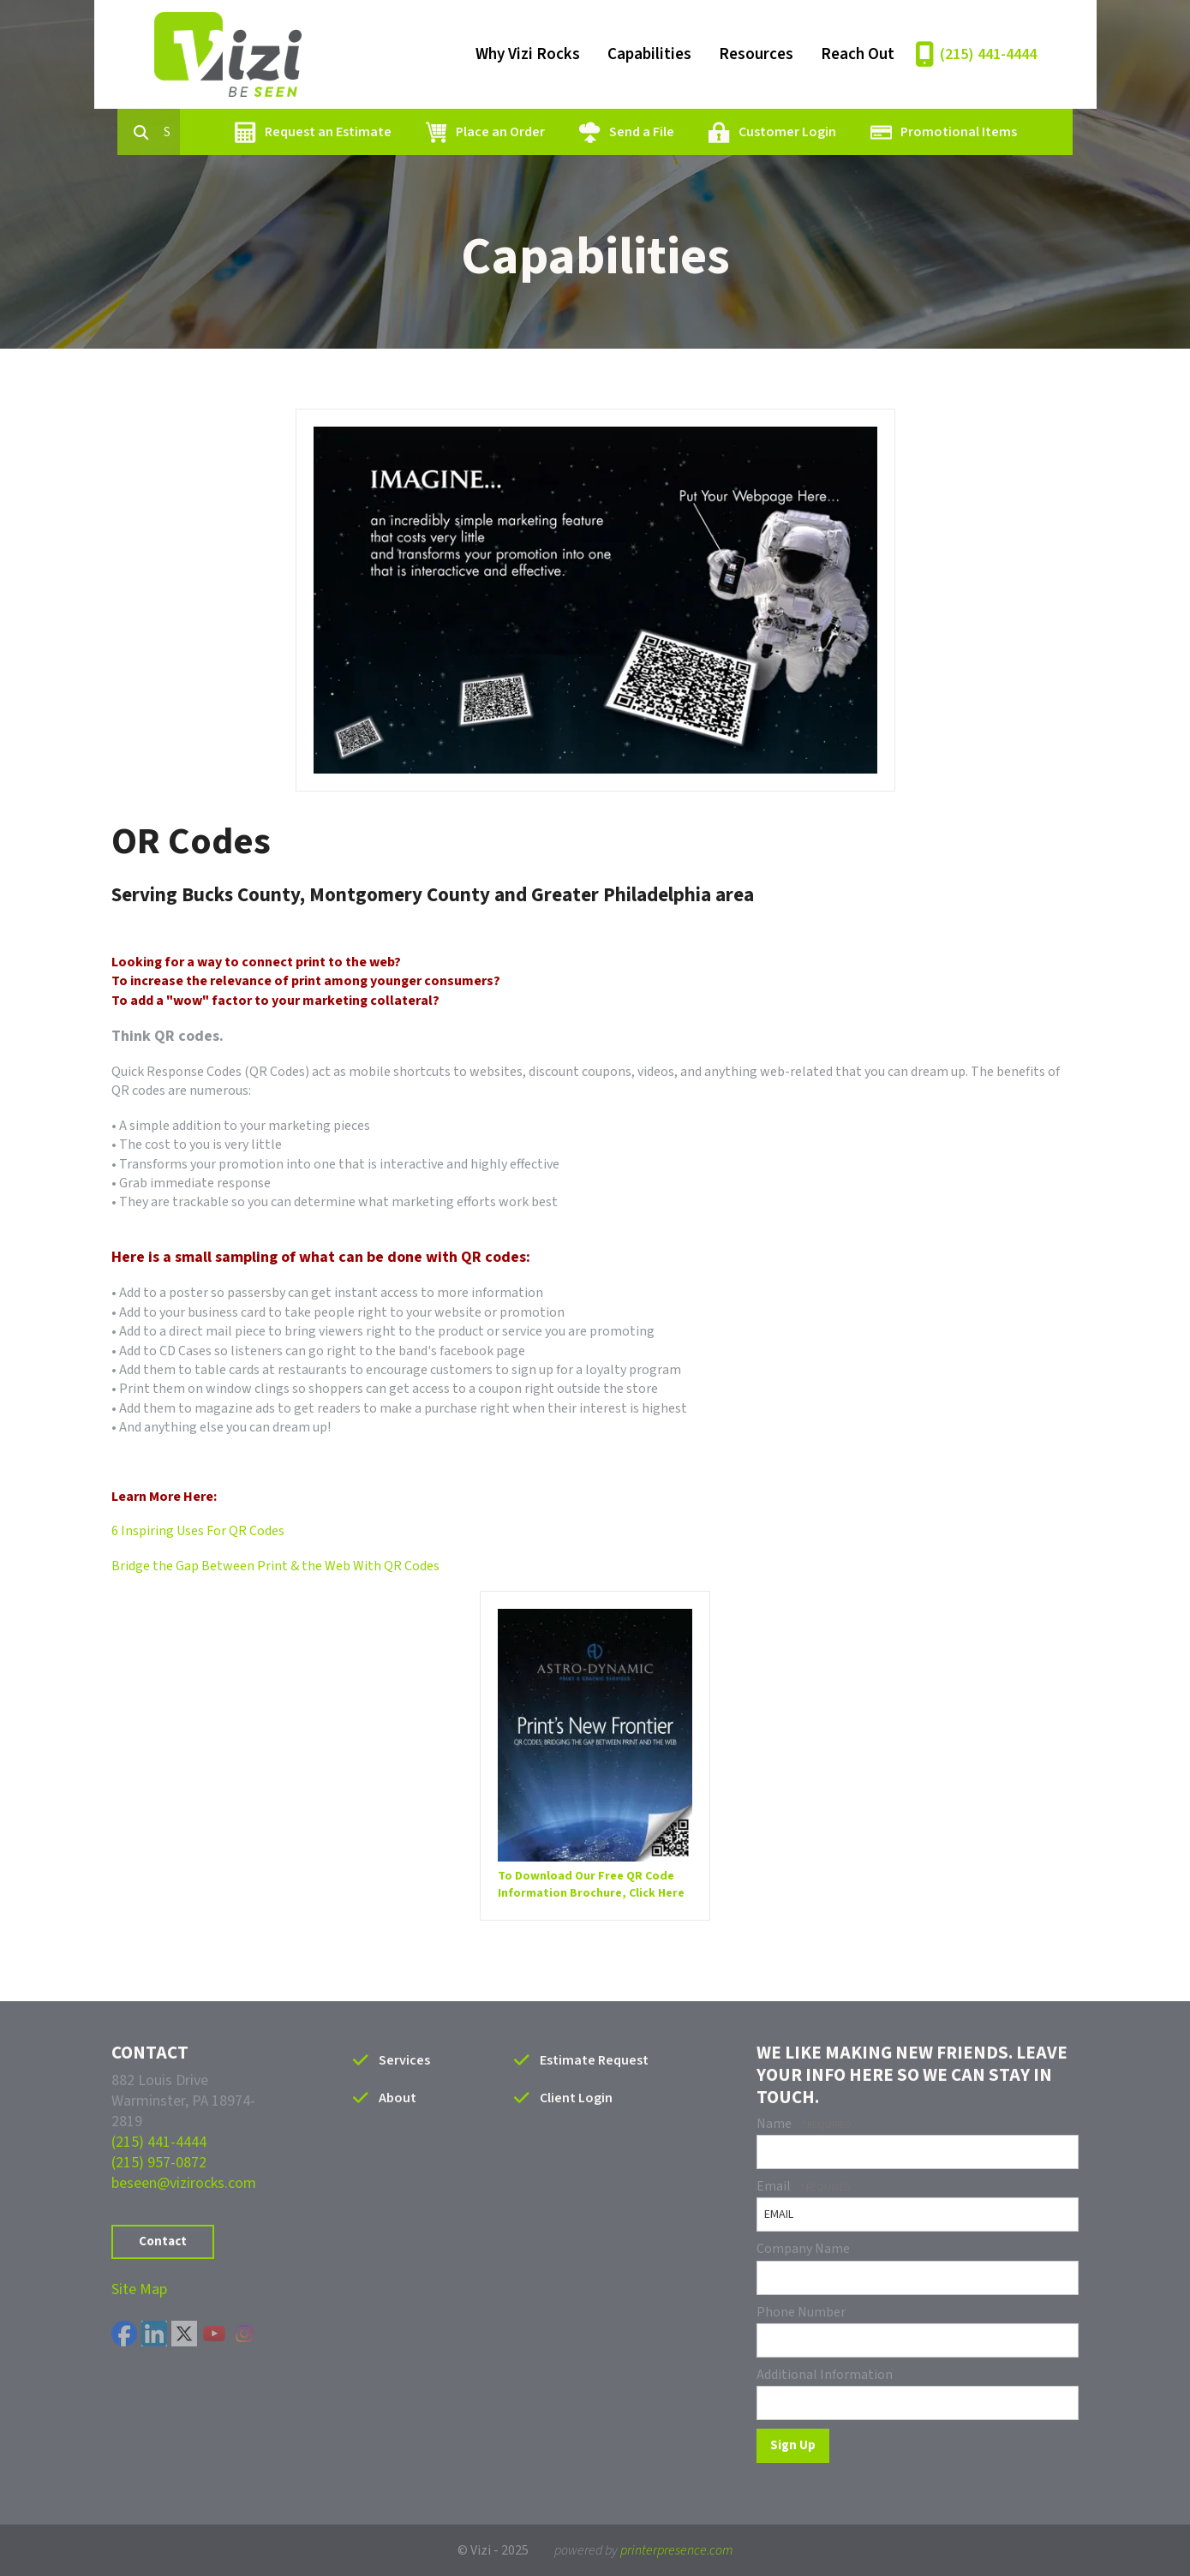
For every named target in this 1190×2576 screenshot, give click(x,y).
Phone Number (801, 2312)
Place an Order (492, 132)
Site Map (139, 2289)
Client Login (576, 2098)
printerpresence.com (676, 2550)
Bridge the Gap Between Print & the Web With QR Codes (275, 1566)
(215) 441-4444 (988, 54)
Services (404, 2060)
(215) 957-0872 (158, 2162)
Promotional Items (951, 132)
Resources (756, 54)
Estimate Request (594, 2060)
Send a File (634, 132)
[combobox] (169, 132)
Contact (163, 2241)
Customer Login (779, 132)
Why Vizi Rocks (527, 54)
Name (775, 2123)
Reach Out (857, 54)
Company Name (803, 2248)
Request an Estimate (320, 132)
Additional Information (824, 2374)
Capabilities (649, 54)
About (397, 2098)
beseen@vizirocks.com (183, 2183)
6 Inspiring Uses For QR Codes (197, 1530)
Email (774, 2186)
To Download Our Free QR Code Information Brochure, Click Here (591, 1885)
